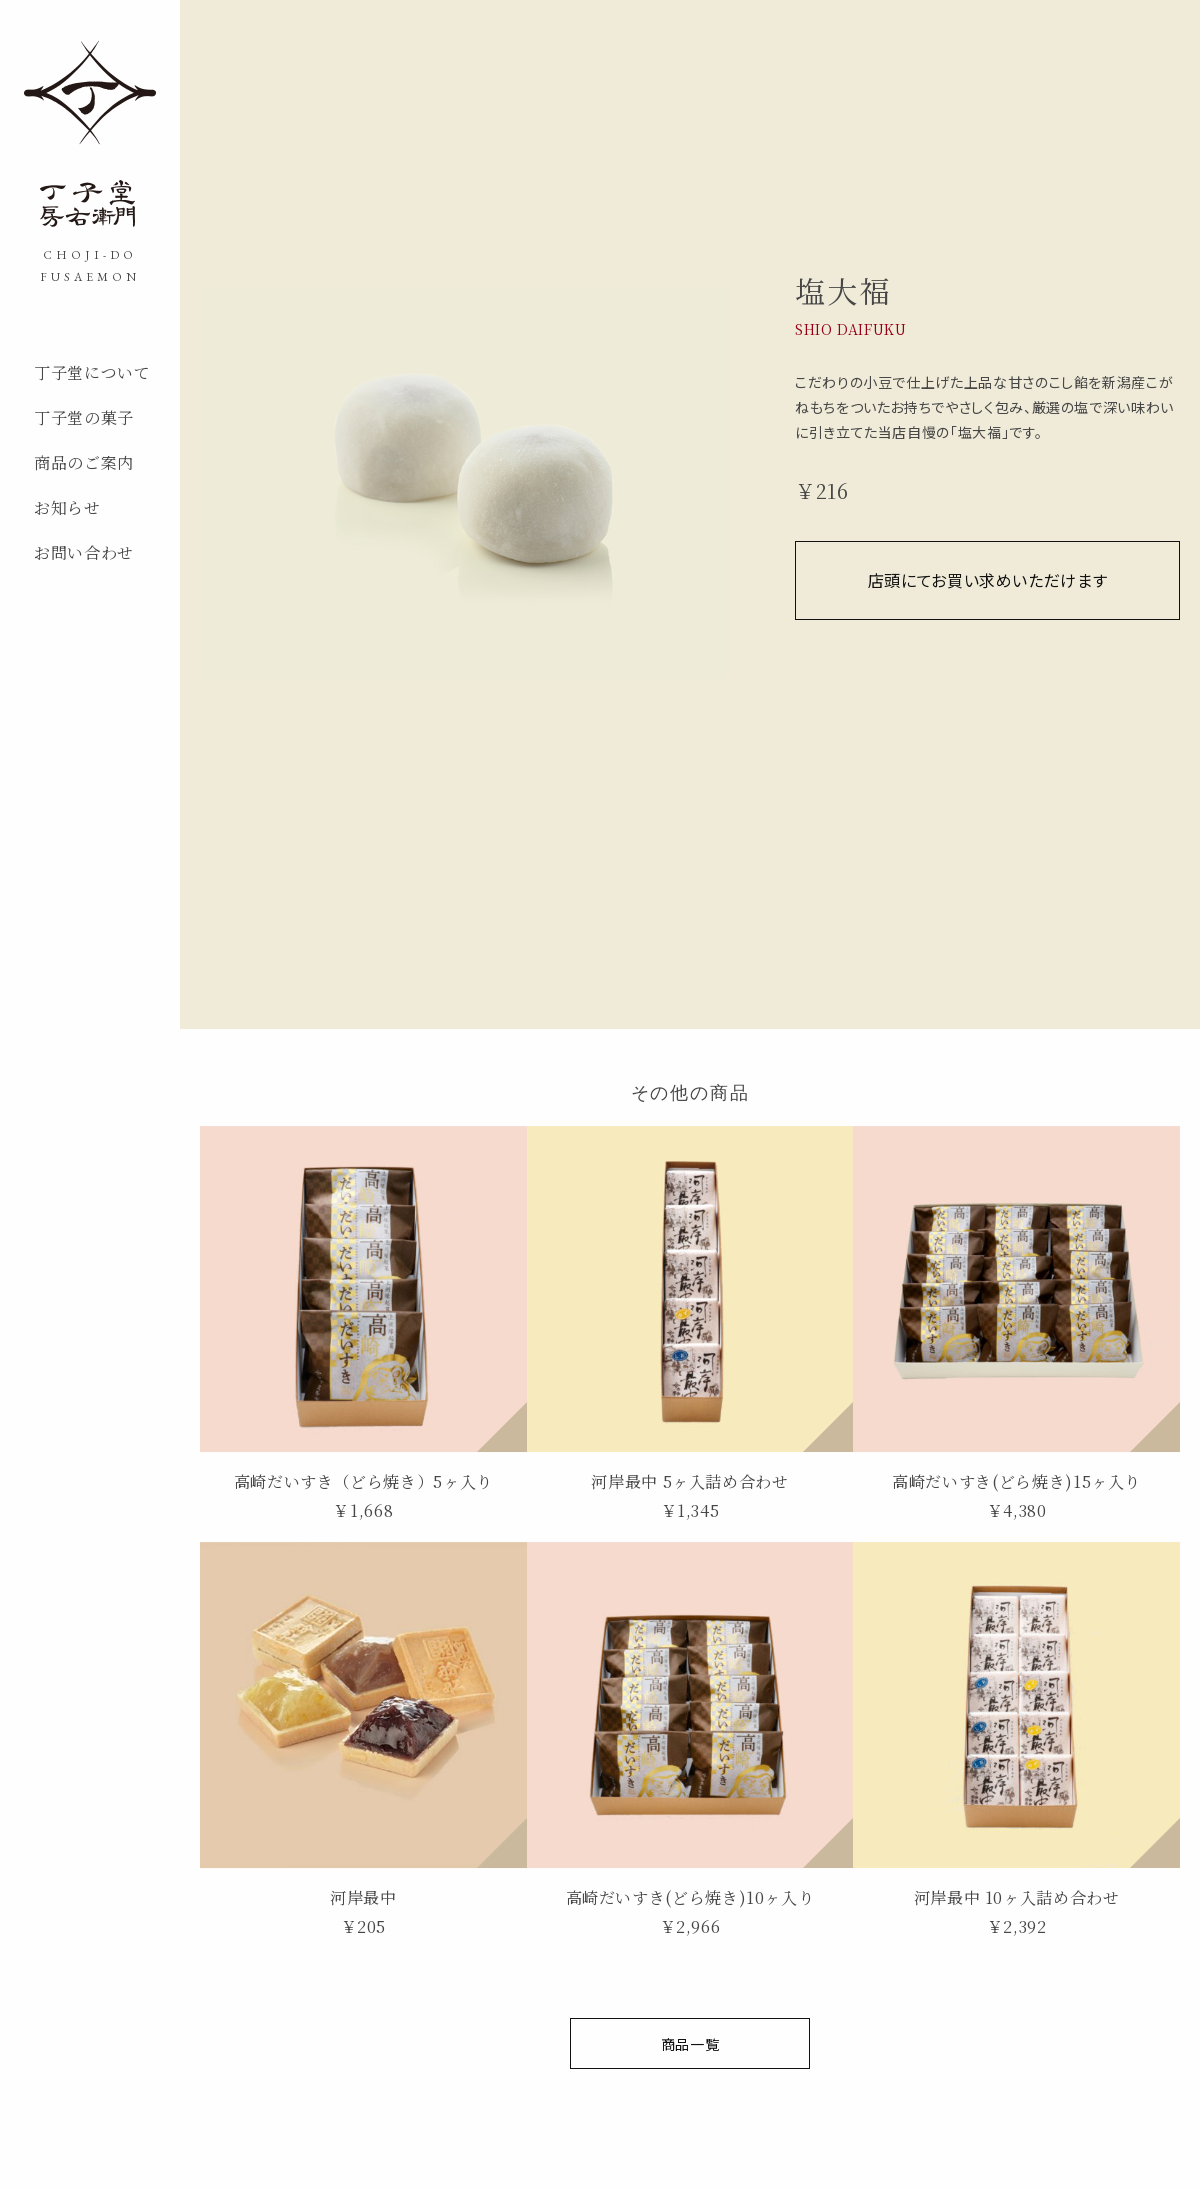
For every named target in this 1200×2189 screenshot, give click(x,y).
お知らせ (67, 507)
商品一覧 (690, 2044)
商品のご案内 (84, 462)
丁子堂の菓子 (84, 417)
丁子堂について (92, 372)
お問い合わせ (84, 552)
